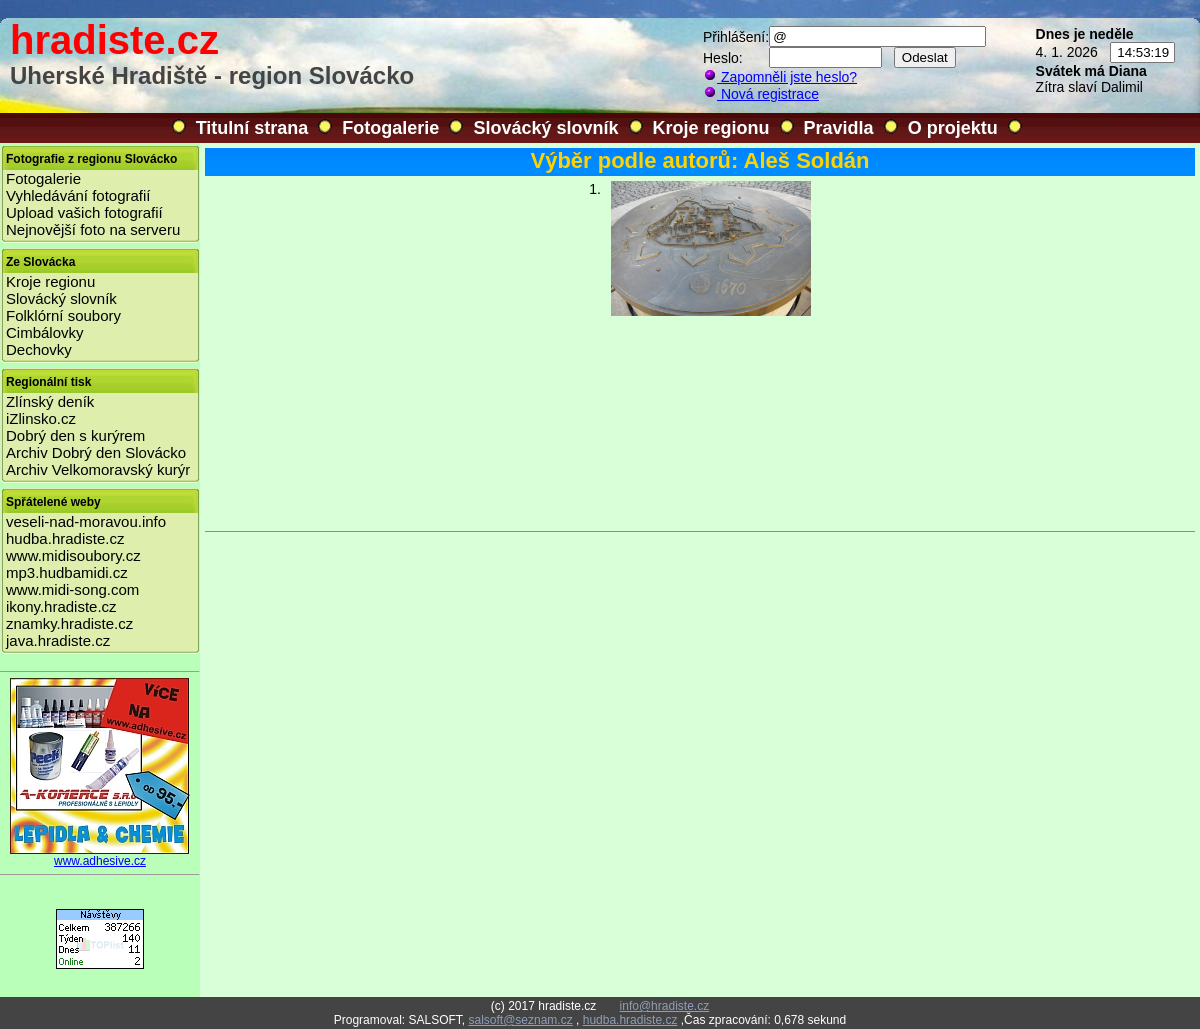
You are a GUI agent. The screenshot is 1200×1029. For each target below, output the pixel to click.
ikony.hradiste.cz (61, 606)
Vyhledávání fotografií (78, 195)
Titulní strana (252, 128)
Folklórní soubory (63, 315)
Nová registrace (761, 94)
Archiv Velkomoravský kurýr (98, 469)
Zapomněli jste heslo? (780, 77)
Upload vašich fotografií (84, 212)
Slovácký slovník (545, 128)
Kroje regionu (711, 128)
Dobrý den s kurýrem (75, 435)
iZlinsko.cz (41, 418)
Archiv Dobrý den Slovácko (96, 452)
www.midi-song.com (72, 589)
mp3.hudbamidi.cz (67, 572)
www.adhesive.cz (100, 855)
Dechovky (39, 349)
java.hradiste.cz (58, 640)
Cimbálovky (45, 332)
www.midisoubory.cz (73, 555)
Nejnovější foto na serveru (93, 229)
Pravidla (839, 128)
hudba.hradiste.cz (65, 538)
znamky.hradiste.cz (69, 623)
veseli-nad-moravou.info (86, 521)
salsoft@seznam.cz (520, 1020)
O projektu (953, 128)
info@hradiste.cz (665, 1006)
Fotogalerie (390, 128)
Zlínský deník (50, 401)
